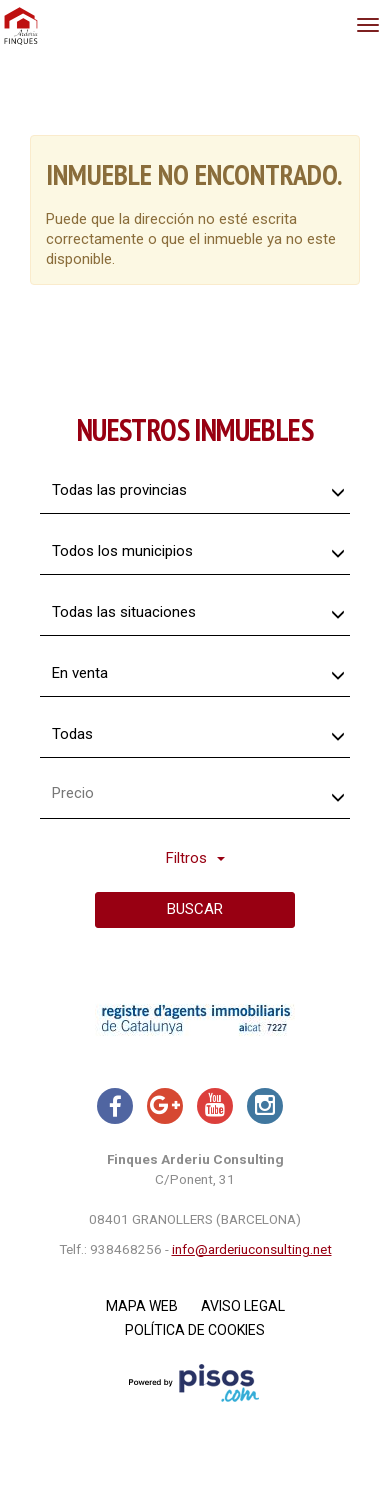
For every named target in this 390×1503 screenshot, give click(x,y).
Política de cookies (195, 1330)
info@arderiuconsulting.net (252, 1249)
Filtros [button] (195, 858)
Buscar (195, 909)
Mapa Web (142, 1306)
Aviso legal (243, 1306)
